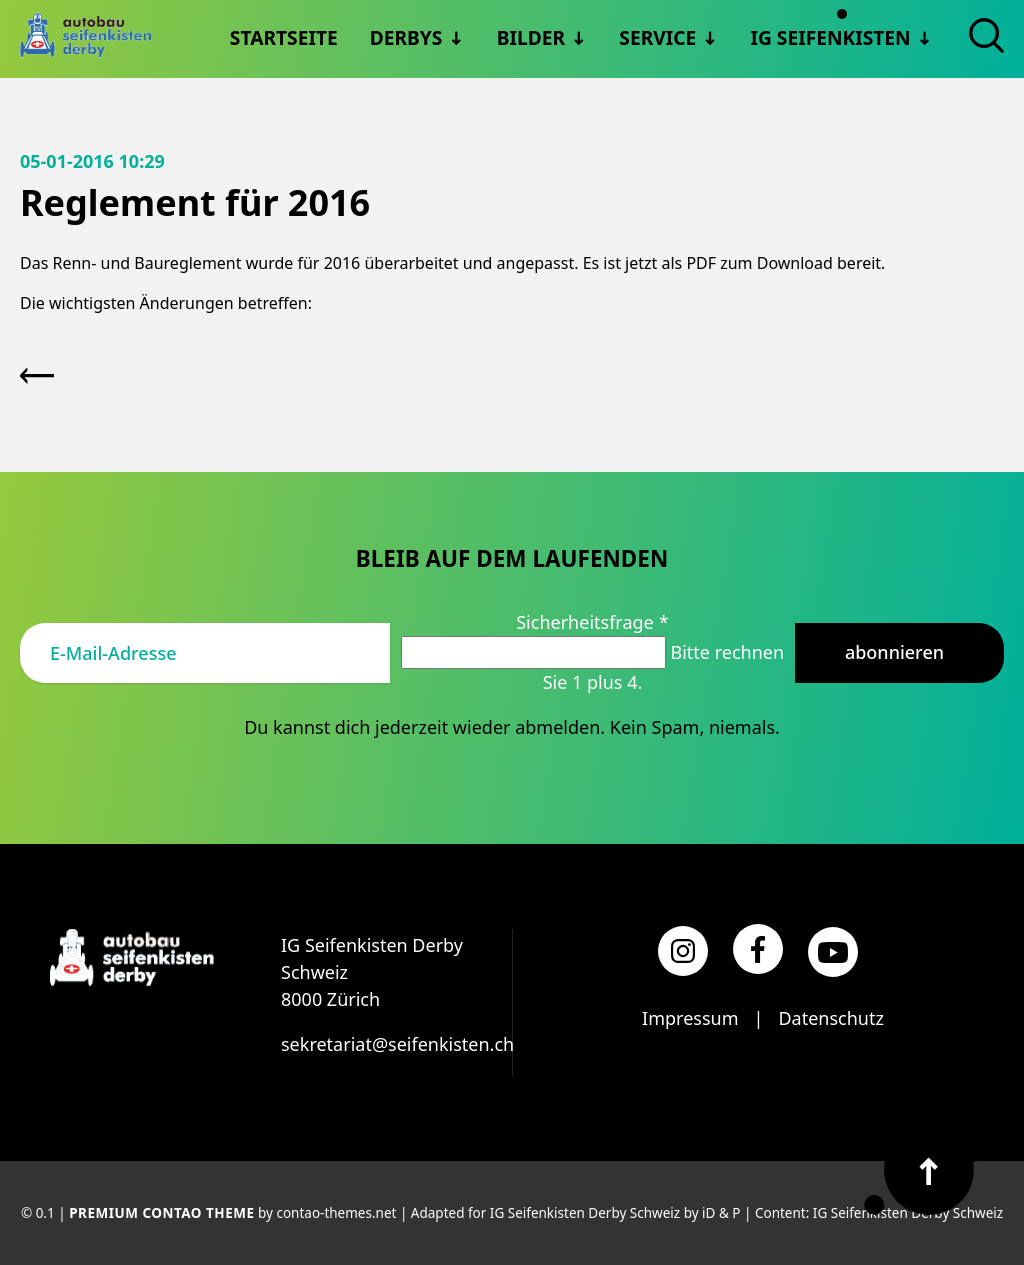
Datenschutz (830, 1018)
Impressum (690, 1018)
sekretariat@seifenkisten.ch (397, 1044)
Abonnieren (894, 652)
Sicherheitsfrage (592, 622)
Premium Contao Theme (161, 1213)
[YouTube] (833, 952)
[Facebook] (758, 949)
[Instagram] (683, 951)
